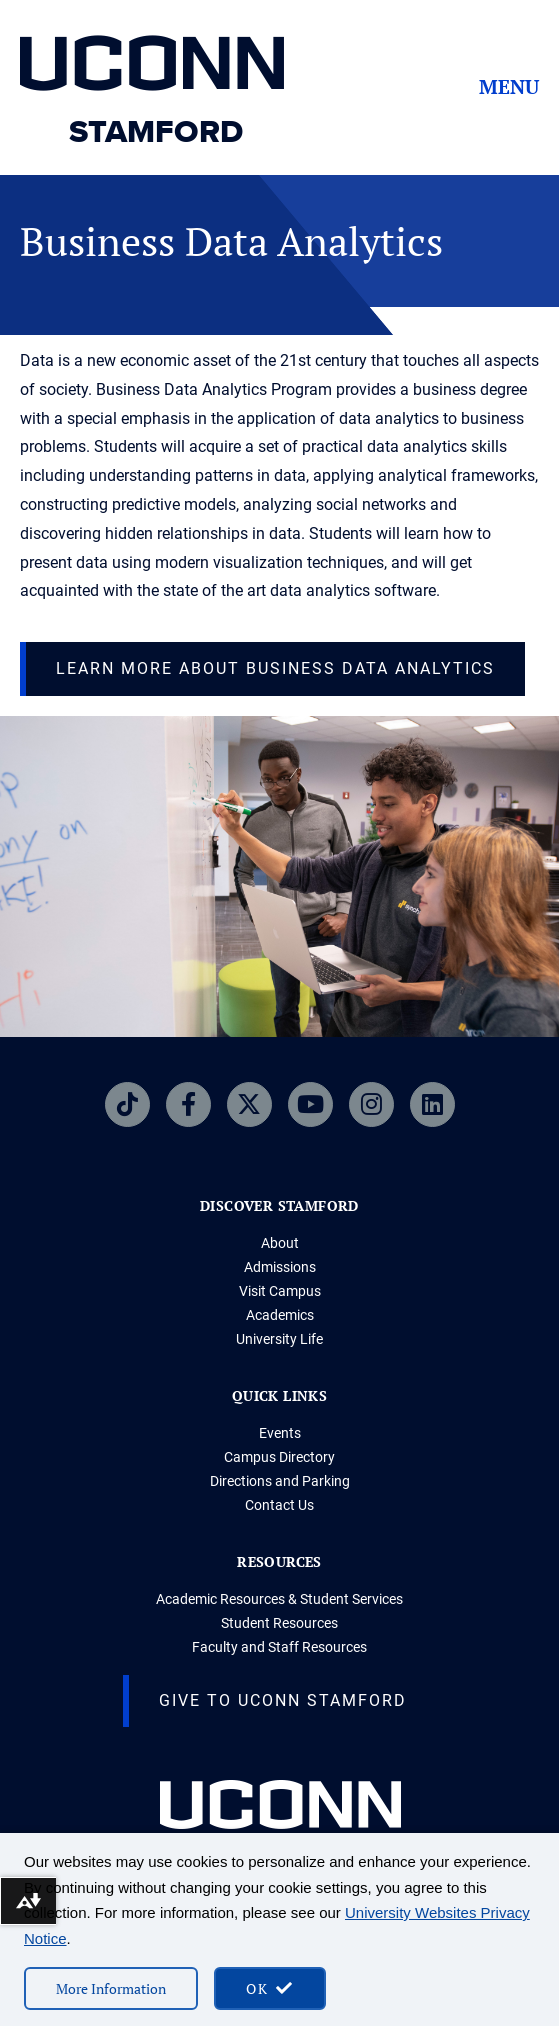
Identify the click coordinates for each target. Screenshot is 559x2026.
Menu (509, 87)
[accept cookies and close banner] (270, 1988)
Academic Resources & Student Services (279, 1599)
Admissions (280, 1267)
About (280, 1243)
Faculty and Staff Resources (279, 1647)
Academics (280, 1315)
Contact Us (279, 1505)
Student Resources (279, 1623)
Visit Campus (280, 1291)
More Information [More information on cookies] (111, 1988)
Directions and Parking (280, 1481)
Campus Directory (279, 1457)
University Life (279, 1339)
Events (280, 1433)
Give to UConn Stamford (283, 1700)
